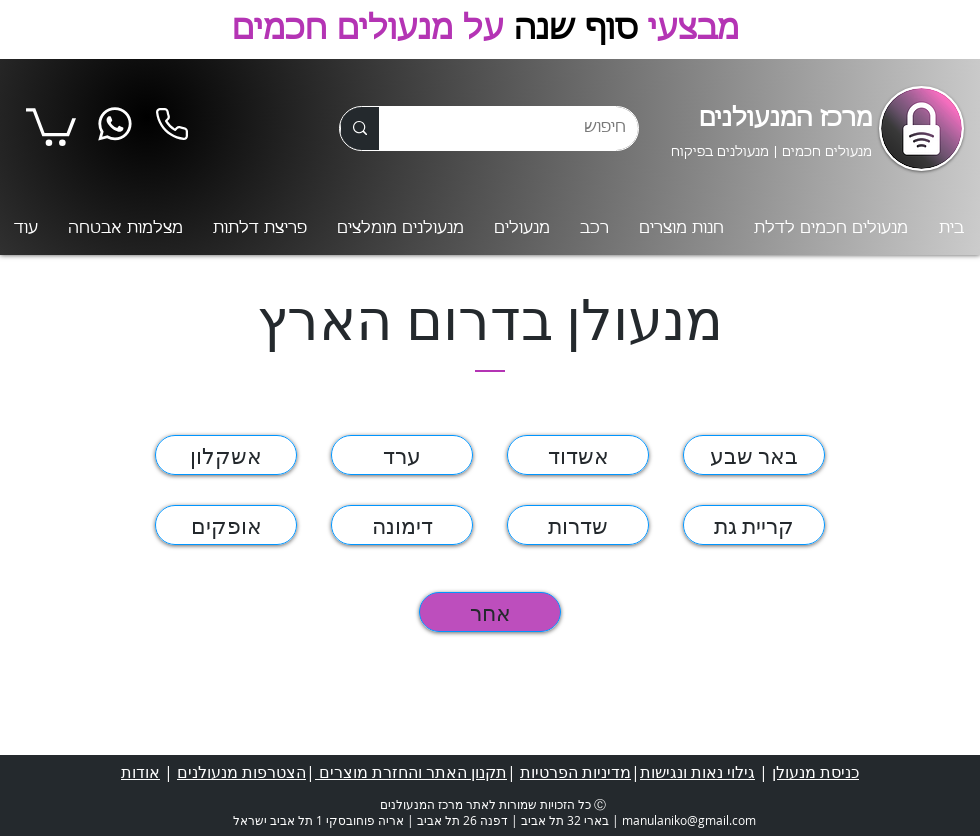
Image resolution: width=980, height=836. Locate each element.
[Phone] (172, 124)
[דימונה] (402, 525)
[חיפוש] (523, 128)
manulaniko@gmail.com (689, 820)
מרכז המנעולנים (785, 119)
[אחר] (490, 612)
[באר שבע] (754, 455)
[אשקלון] (226, 455)
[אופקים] (226, 525)
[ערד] (402, 455)
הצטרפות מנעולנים (241, 772)
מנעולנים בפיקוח (720, 152)
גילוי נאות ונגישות (697, 772)
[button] (51, 125)
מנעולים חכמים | (820, 152)
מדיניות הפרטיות (575, 772)
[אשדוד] (578, 455)
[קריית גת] (754, 525)
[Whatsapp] (115, 124)
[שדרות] (578, 525)
